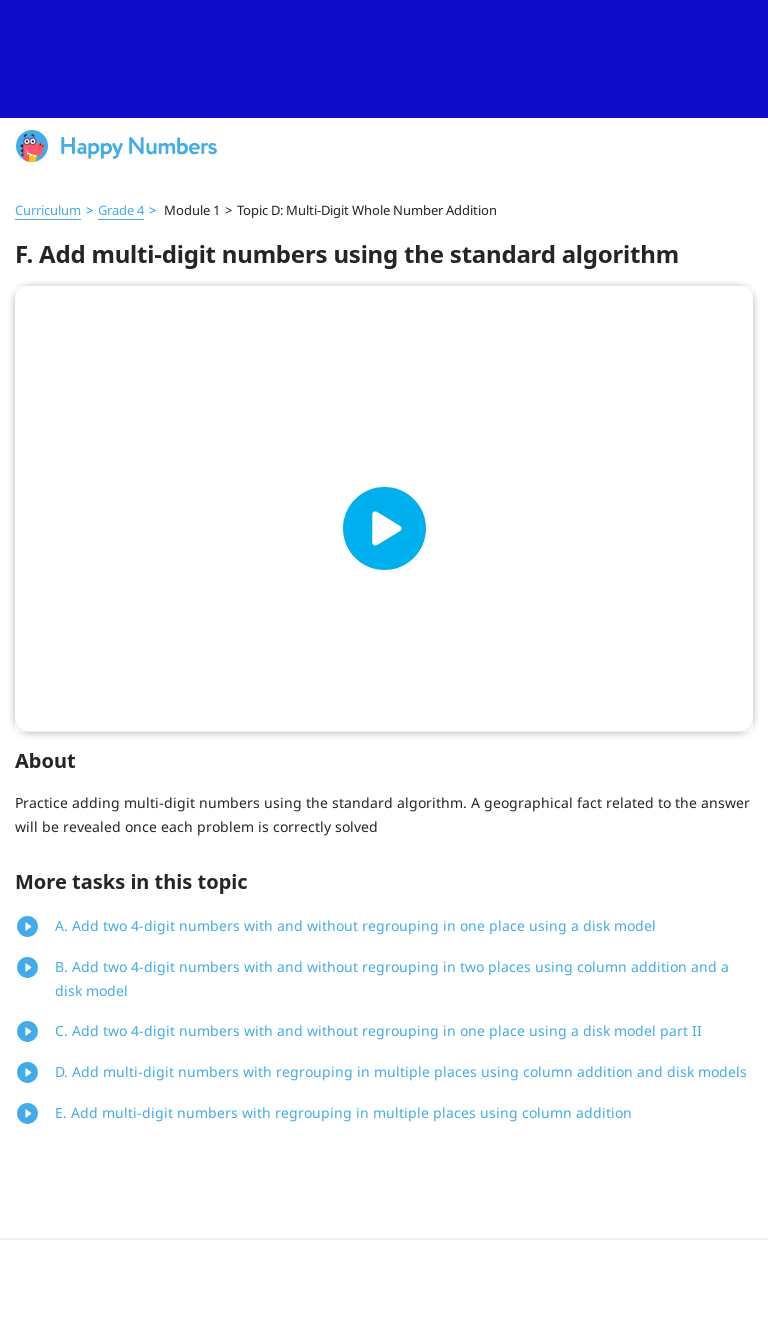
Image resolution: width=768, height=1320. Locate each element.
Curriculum (48, 210)
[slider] (384, 59)
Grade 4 (121, 210)
